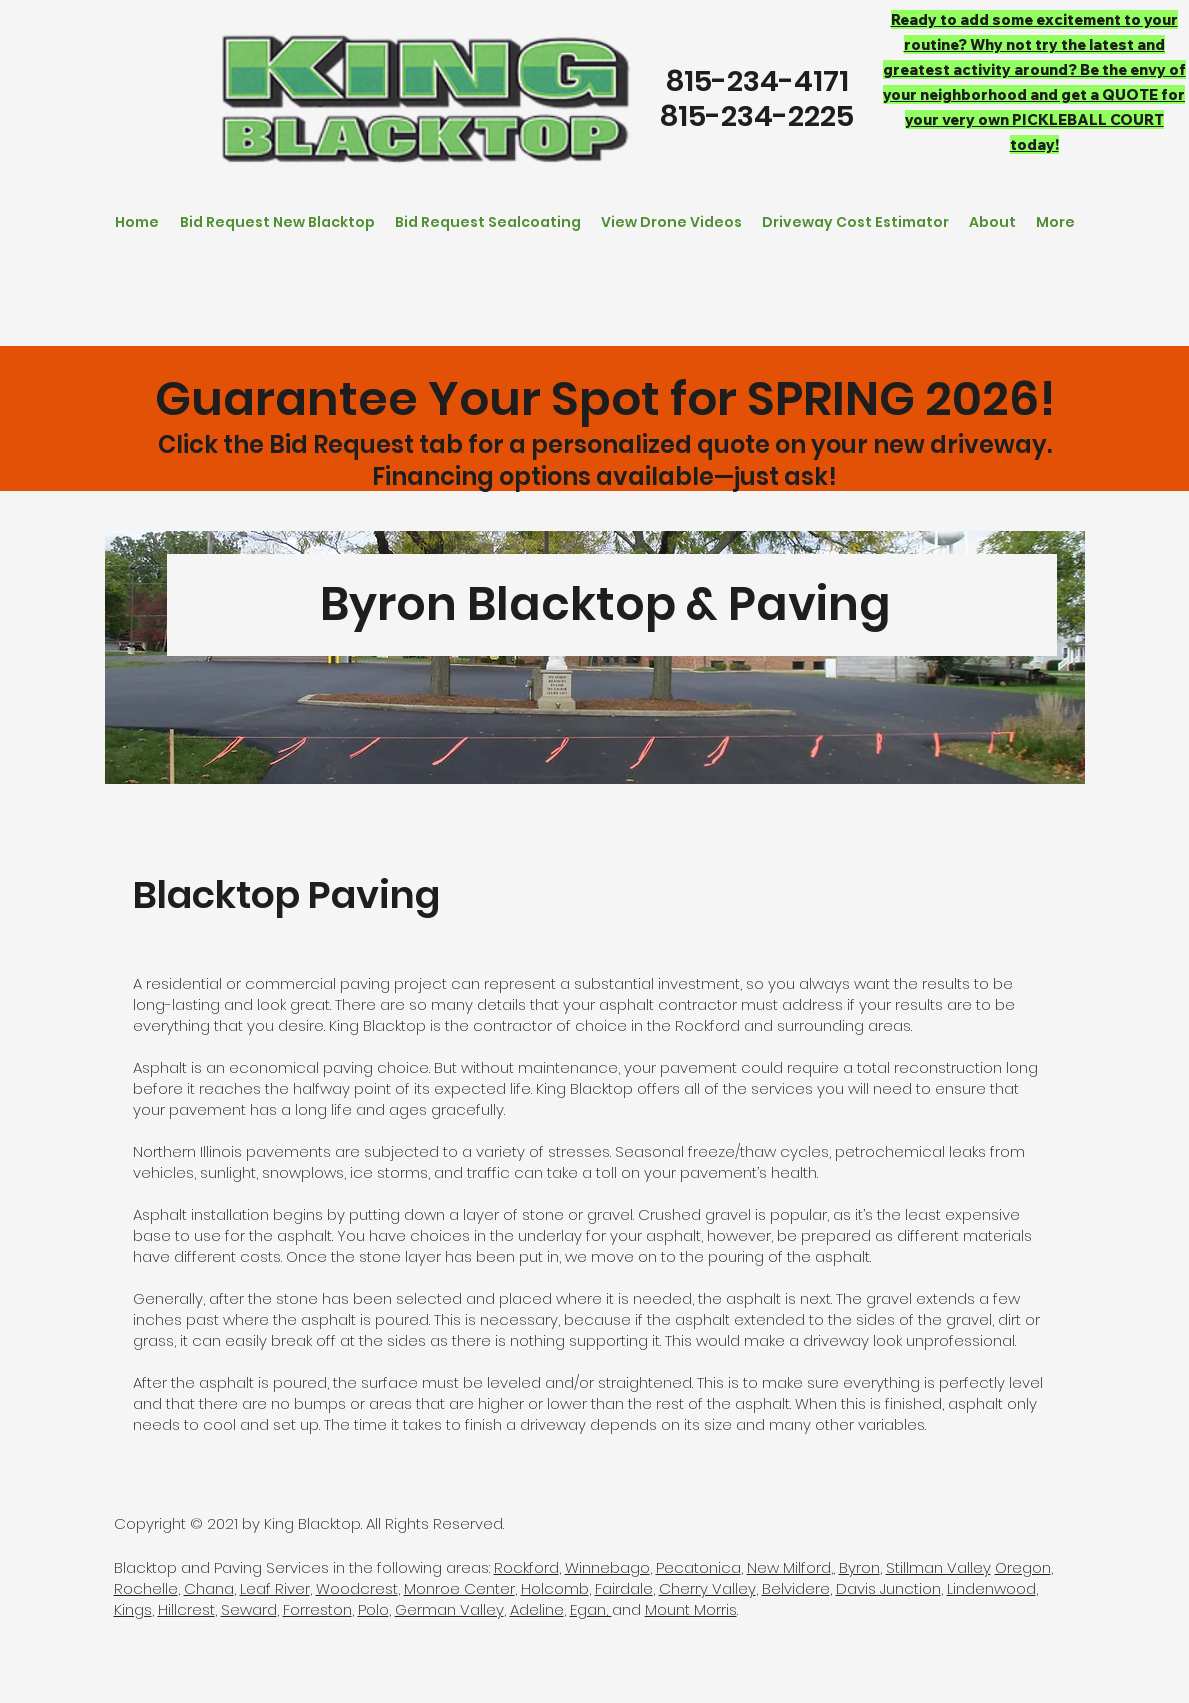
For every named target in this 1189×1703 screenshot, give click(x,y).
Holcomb (555, 1588)
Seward (249, 1609)
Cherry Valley (707, 1588)
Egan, (591, 1609)
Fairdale (624, 1588)
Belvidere (796, 1588)
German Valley (449, 1609)
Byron (859, 1567)
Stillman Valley (938, 1567)
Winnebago (607, 1567)
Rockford (526, 1567)
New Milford (789, 1567)
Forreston (317, 1609)
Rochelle (146, 1588)
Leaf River (275, 1588)
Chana (209, 1588)
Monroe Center (459, 1588)
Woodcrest (357, 1588)
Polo (373, 1609)
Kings (133, 1609)
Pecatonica (698, 1567)
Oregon (1023, 1567)
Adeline (537, 1609)
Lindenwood (991, 1588)
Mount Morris (691, 1609)
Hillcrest (186, 1609)
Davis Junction (888, 1588)
